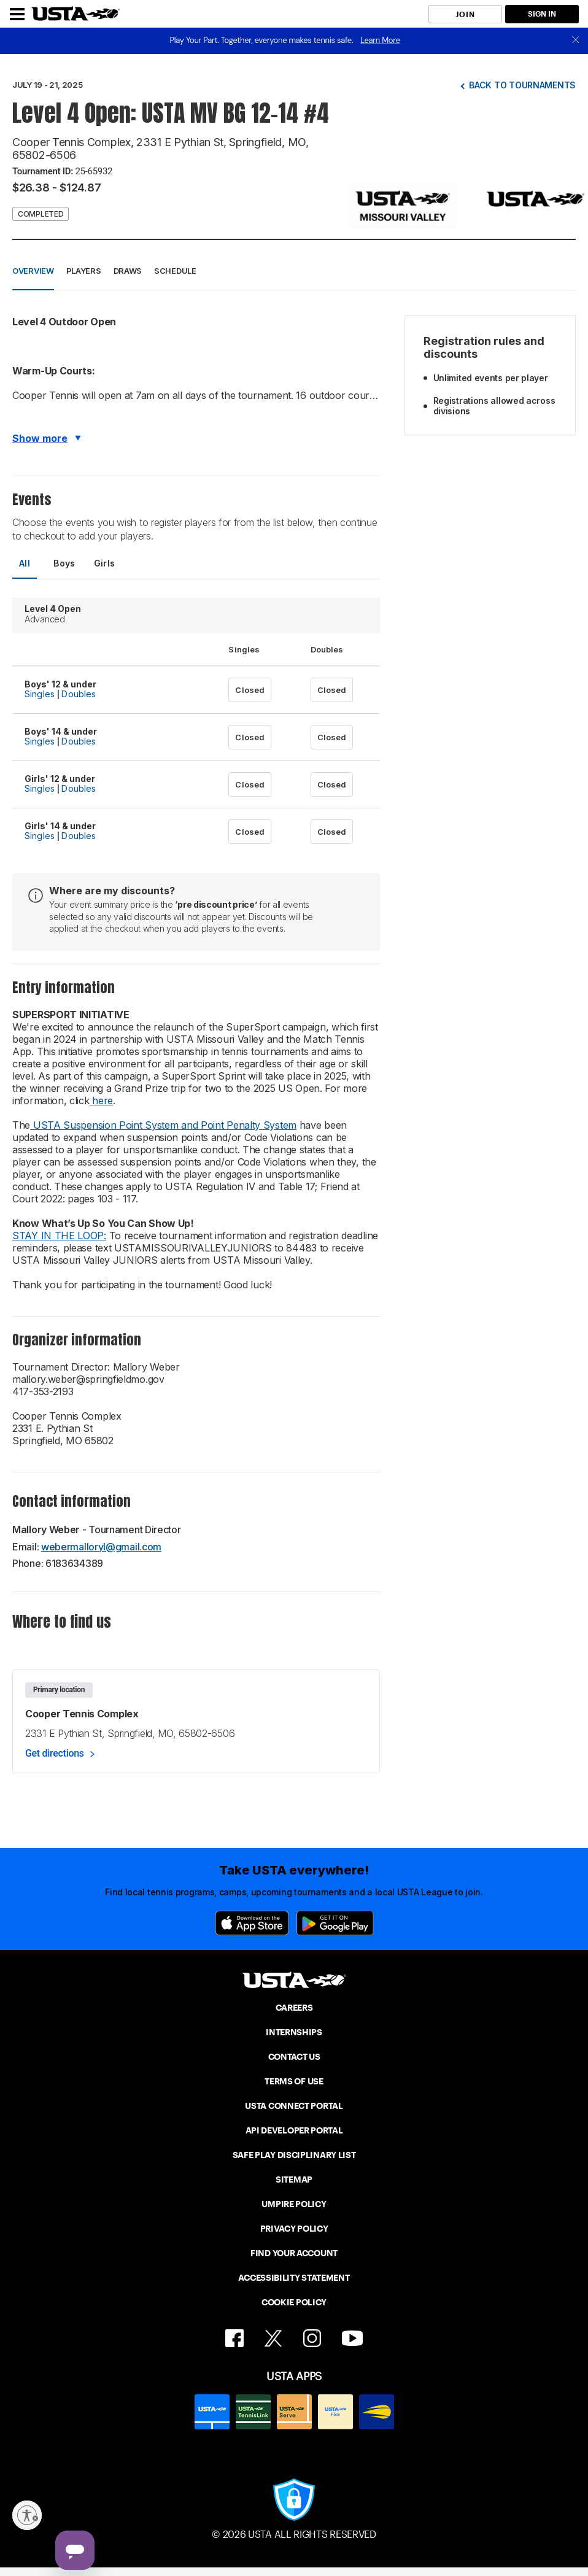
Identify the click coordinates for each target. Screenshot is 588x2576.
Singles (40, 694)
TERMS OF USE (294, 2081)
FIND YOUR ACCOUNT (294, 2253)
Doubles (78, 694)
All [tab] (24, 563)
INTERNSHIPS (294, 2032)
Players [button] (83, 271)
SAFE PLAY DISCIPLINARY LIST (294, 2155)
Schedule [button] (175, 271)
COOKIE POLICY (294, 2302)
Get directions (54, 1753)
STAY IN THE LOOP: (59, 1235)
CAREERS (294, 2008)
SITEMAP (294, 2179)
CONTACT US (294, 2057)
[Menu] (17, 14)
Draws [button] (128, 271)
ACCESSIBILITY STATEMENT (293, 2278)
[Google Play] (335, 1923)
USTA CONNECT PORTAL (293, 2106)
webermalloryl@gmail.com (101, 1547)
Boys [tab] (64, 563)
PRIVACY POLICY (294, 2229)
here (102, 1100)
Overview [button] (33, 271)
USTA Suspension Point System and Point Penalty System (163, 1125)
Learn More (380, 40)
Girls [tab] (104, 563)
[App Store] (252, 1923)
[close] (576, 41)
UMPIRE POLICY (293, 2204)
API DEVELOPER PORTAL (294, 2130)
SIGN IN (542, 14)
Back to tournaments (522, 85)
